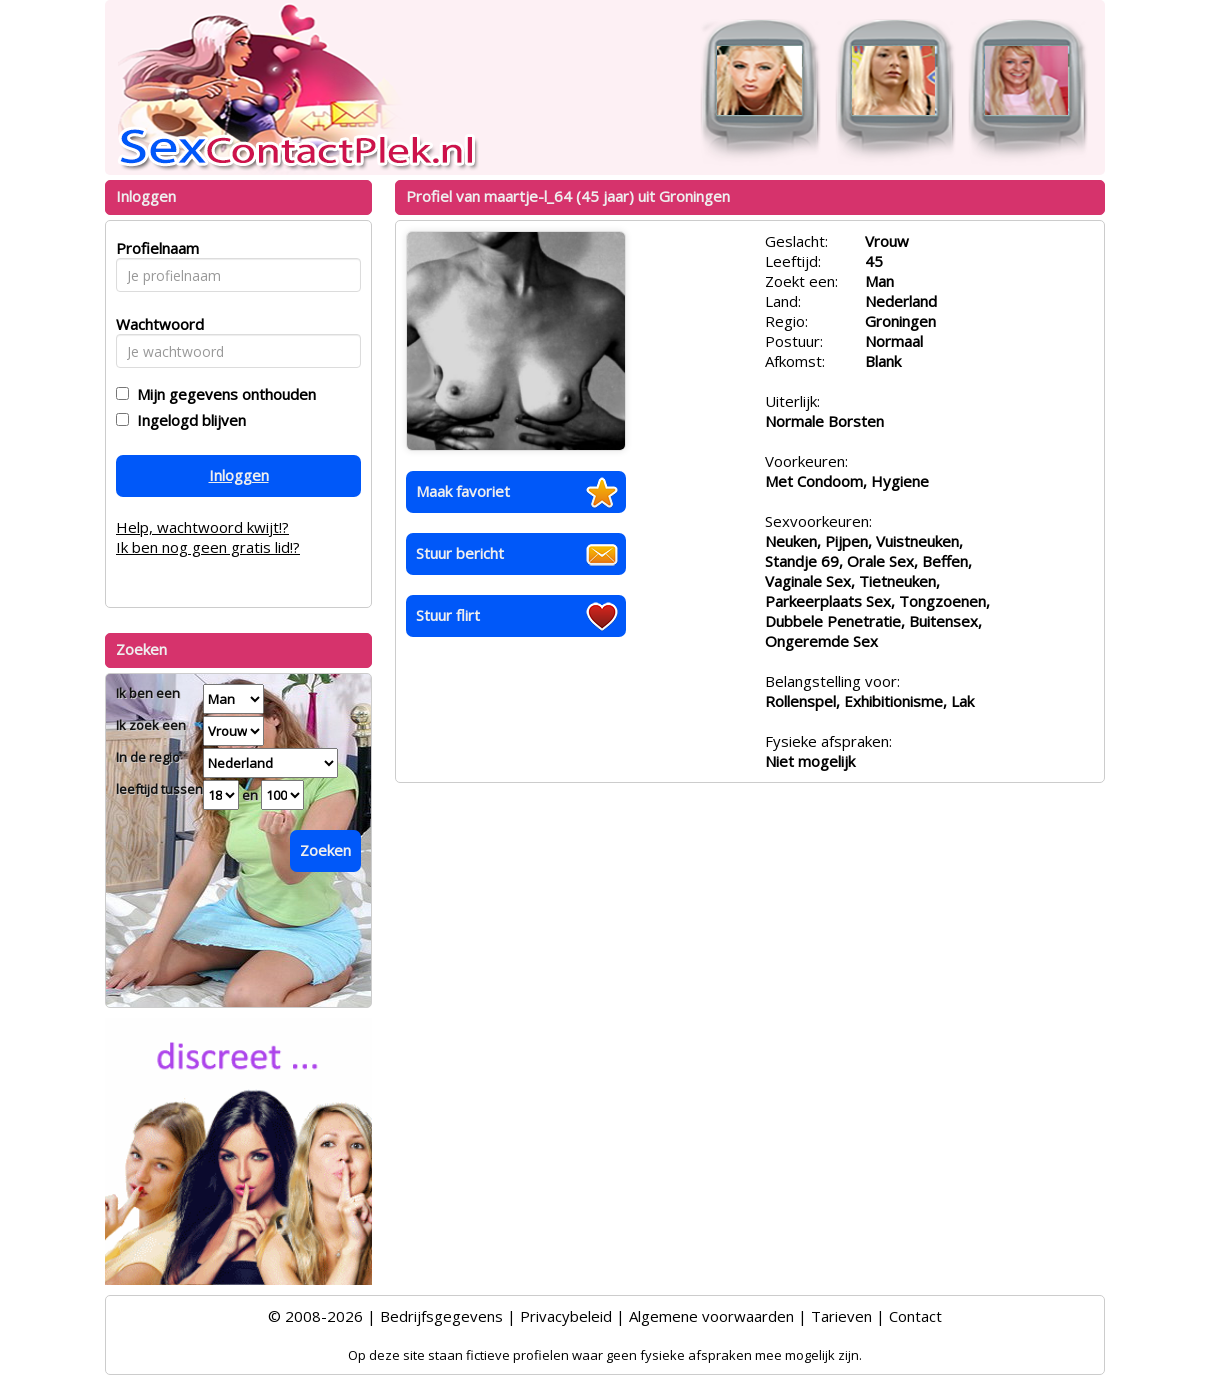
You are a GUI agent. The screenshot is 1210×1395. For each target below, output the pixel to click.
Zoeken (325, 850)
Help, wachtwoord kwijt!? (202, 527)
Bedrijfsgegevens (441, 1316)
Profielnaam (154, 248)
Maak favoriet (463, 491)
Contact (915, 1316)
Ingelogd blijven (187, 420)
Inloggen (239, 475)
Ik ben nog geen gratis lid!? (208, 547)
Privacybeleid (566, 1316)
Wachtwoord (154, 324)
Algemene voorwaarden (711, 1316)
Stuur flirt (448, 615)
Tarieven (841, 1316)
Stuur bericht (460, 553)
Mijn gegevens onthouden (222, 394)
